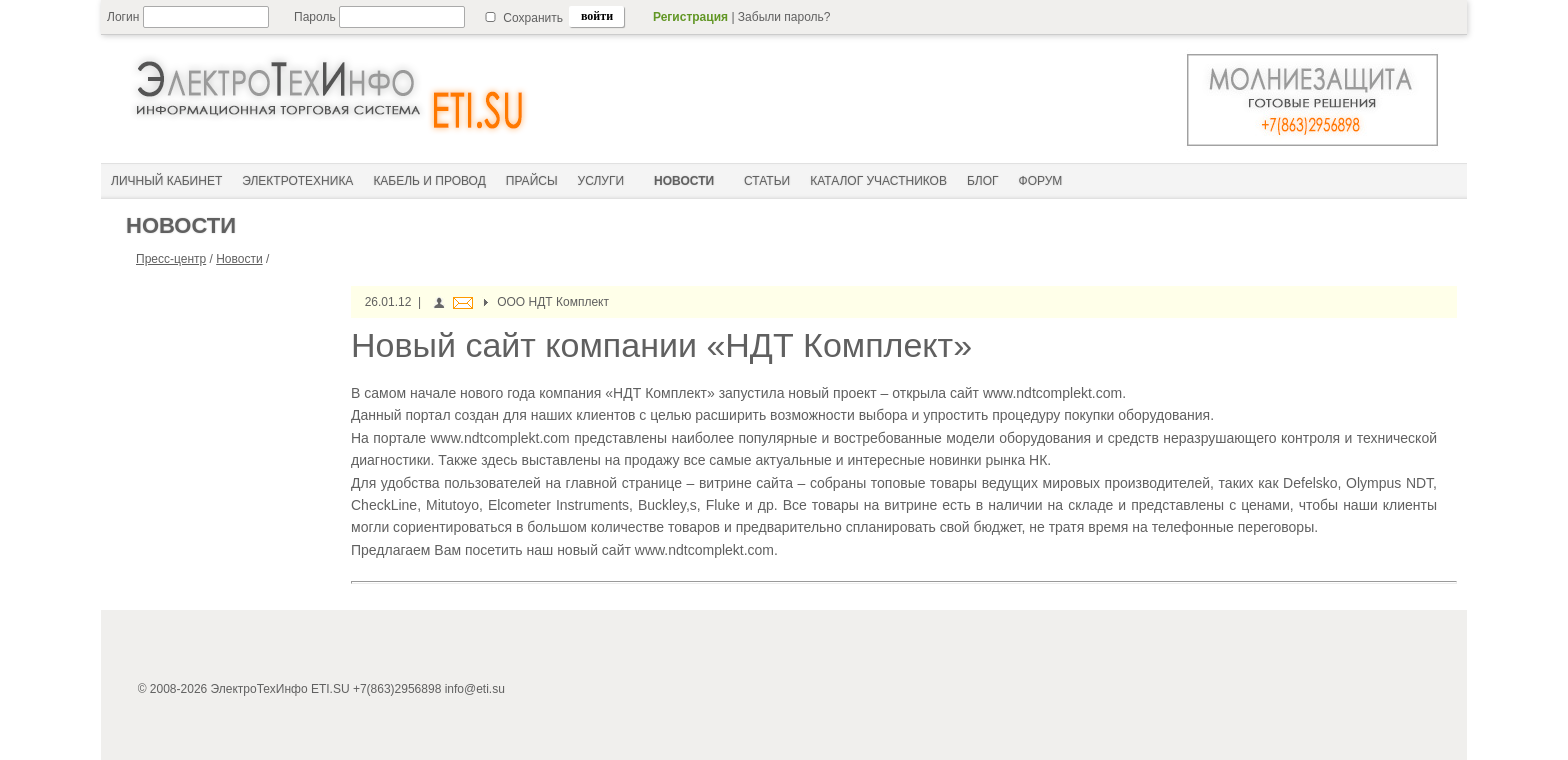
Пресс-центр (171, 259)
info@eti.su (475, 689)
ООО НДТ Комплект (553, 302)
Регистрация (690, 17)
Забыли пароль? (784, 17)
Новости (239, 259)
